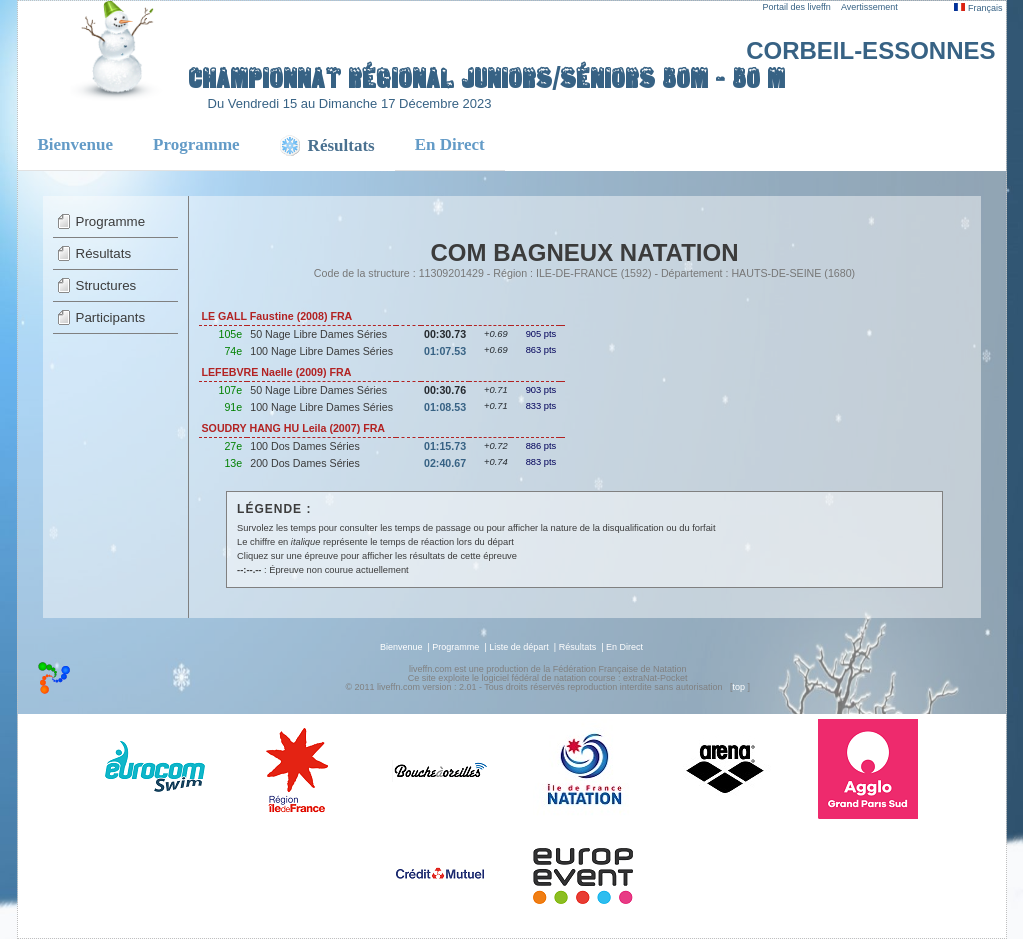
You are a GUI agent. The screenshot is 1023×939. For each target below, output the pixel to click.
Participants (111, 317)
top (738, 687)
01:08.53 (445, 407)
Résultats (104, 253)
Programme (196, 144)
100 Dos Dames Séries (305, 446)
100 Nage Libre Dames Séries (321, 351)
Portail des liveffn (797, 7)
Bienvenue (76, 144)
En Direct (450, 144)
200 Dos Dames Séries (305, 463)
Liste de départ (519, 647)
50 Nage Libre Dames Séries (318, 334)
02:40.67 (445, 463)
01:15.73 (445, 446)
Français (978, 8)
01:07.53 (445, 351)
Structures (106, 285)
